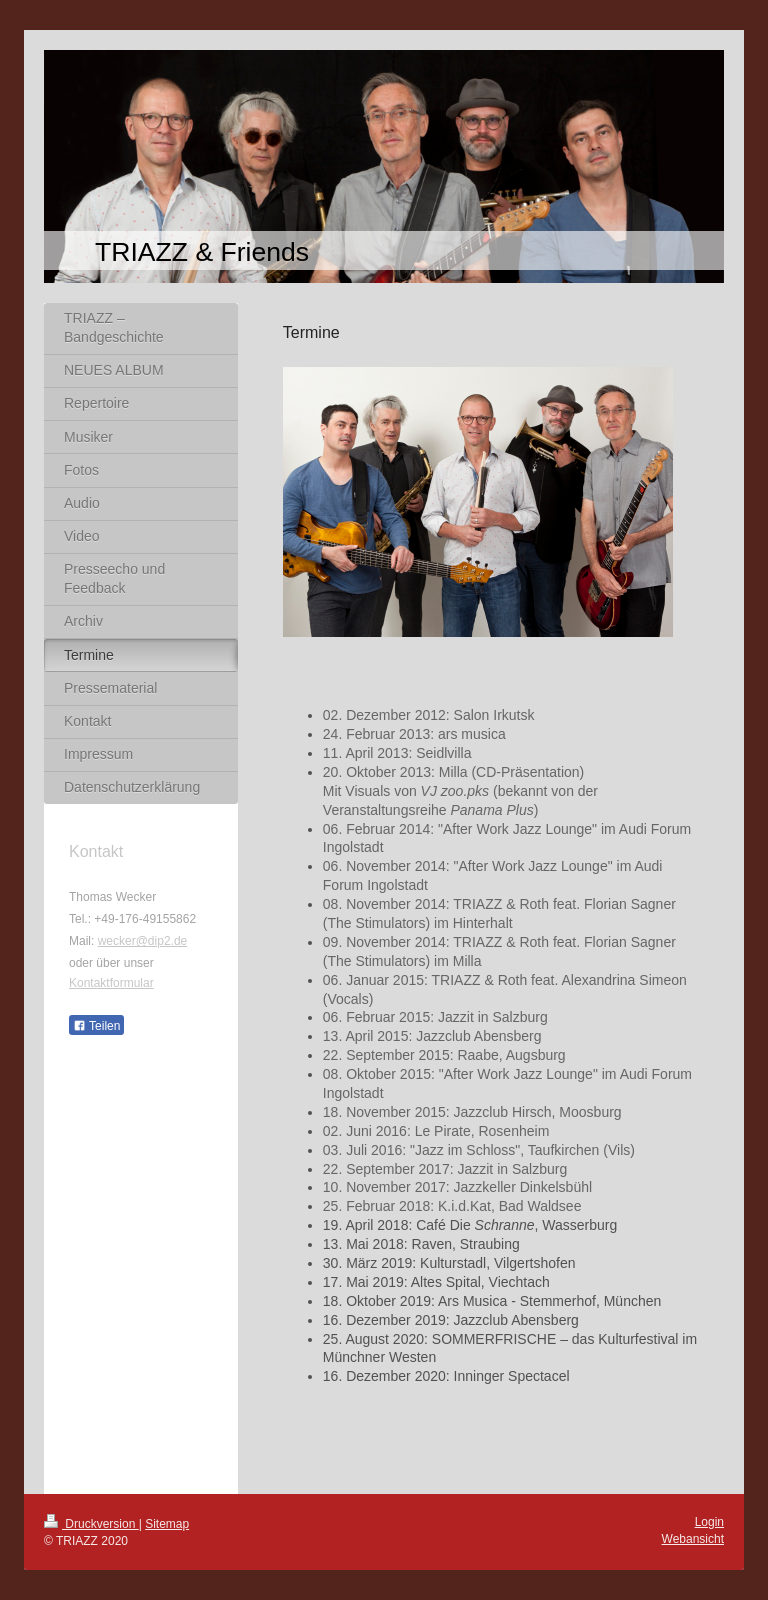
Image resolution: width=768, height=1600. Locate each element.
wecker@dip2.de (143, 941)
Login (709, 1522)
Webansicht (693, 1539)
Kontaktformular (111, 983)
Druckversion (91, 1524)
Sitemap (167, 1524)
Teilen (96, 1026)
